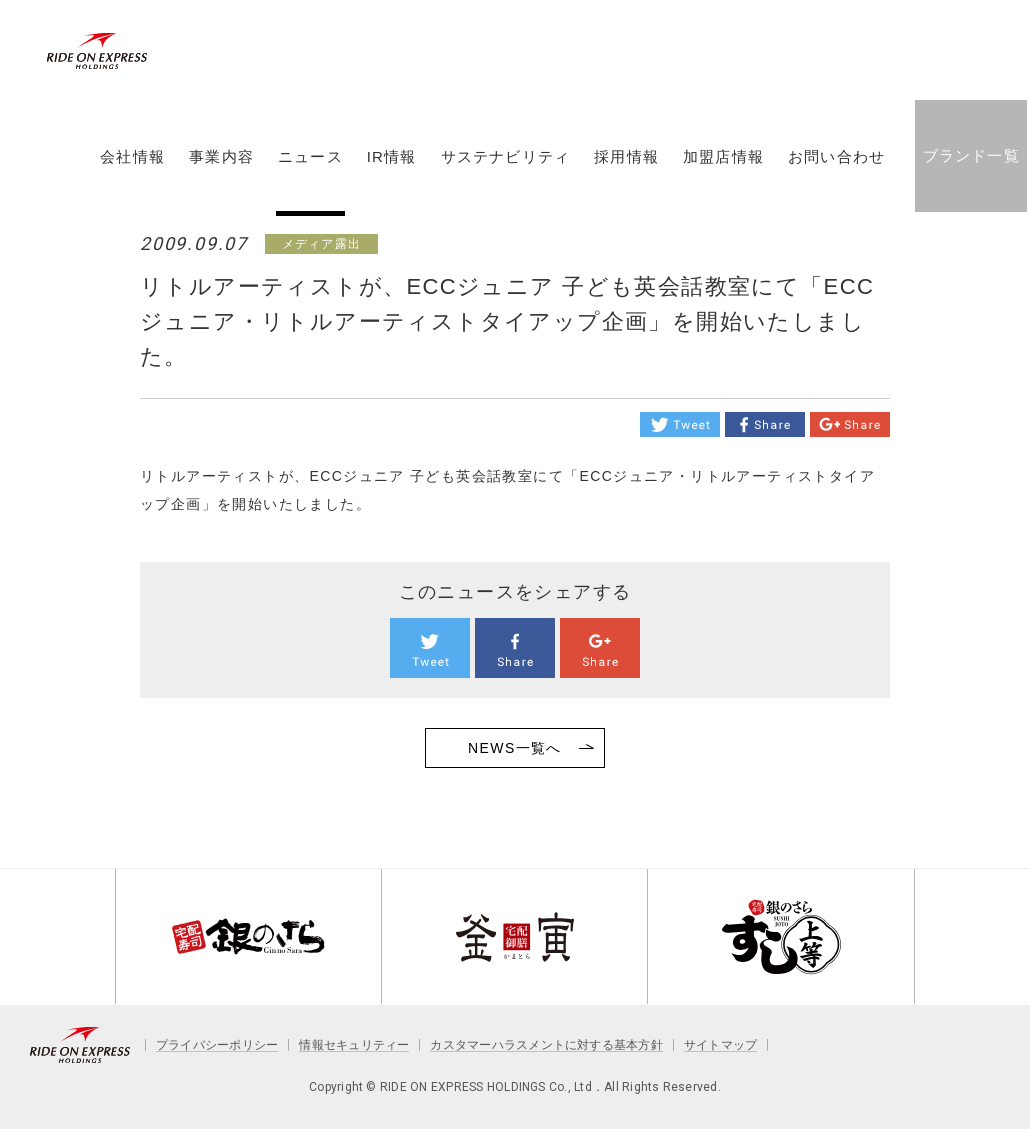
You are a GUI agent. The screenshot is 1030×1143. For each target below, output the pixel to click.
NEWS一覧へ (515, 748)
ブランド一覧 (969, 171)
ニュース (309, 173)
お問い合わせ (835, 173)
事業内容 (220, 173)
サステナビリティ (504, 173)
